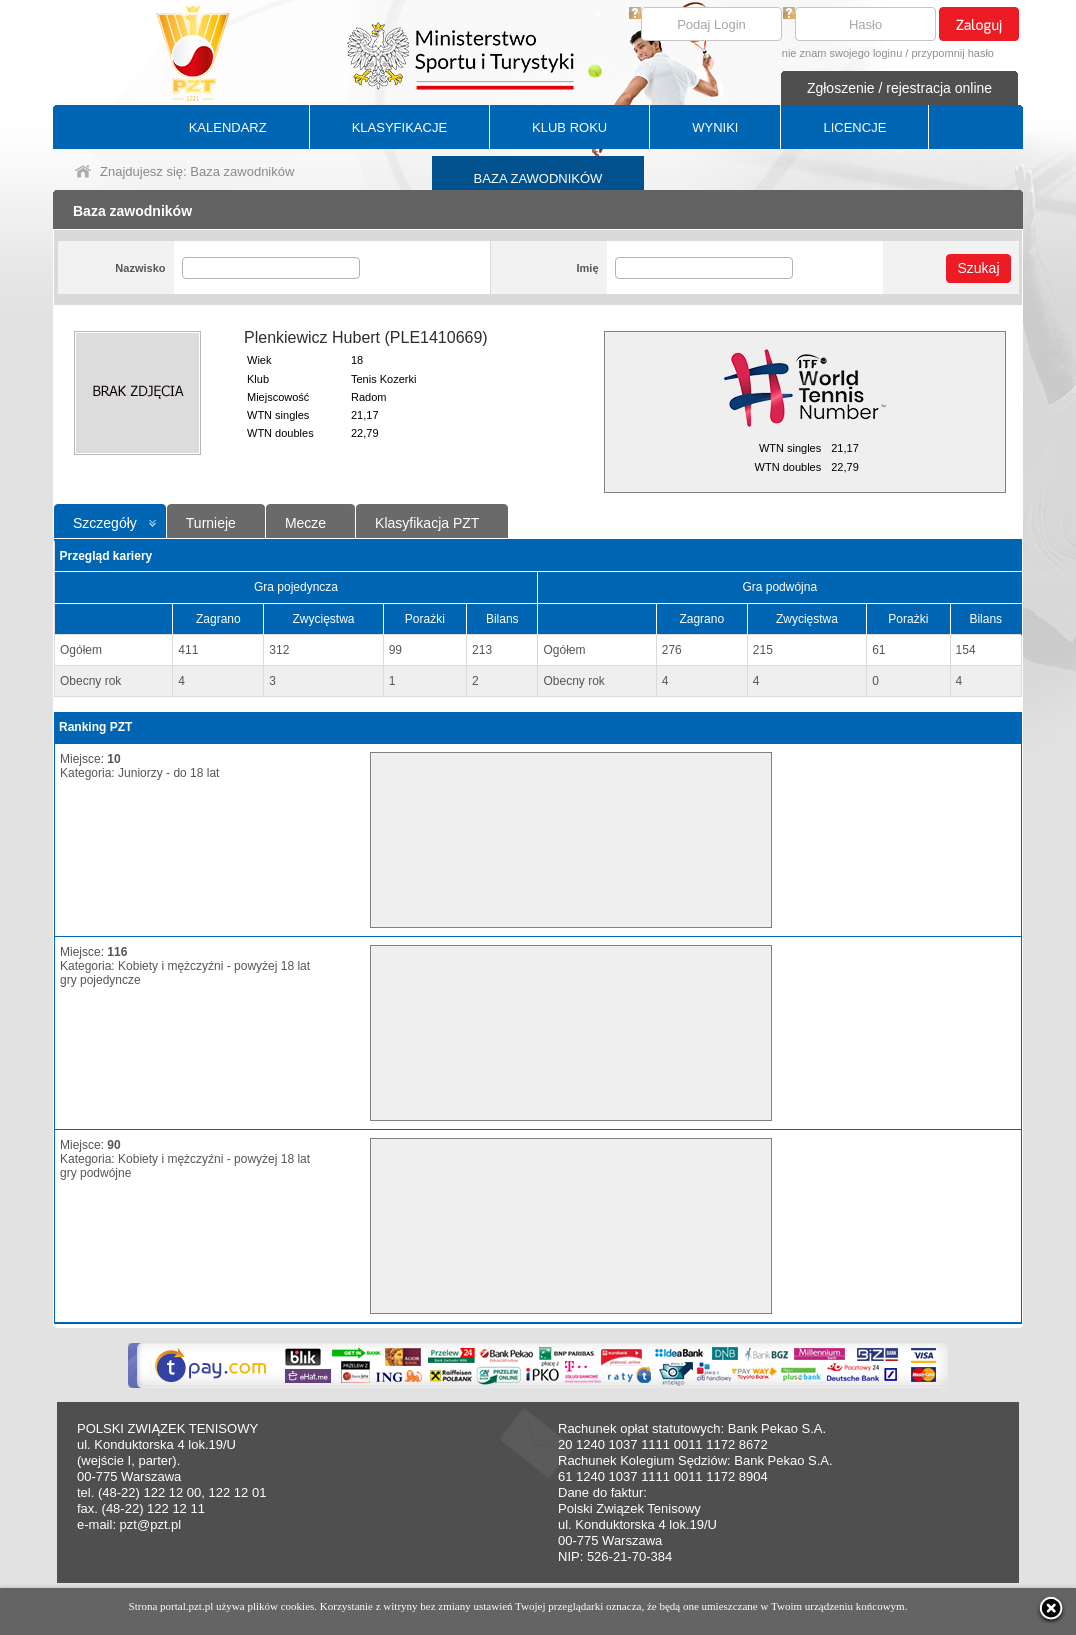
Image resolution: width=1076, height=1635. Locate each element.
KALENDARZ (228, 127)
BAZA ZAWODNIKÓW (538, 178)
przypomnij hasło (952, 53)
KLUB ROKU (569, 127)
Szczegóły (105, 523)
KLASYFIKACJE (399, 127)
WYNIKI (715, 127)
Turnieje (211, 523)
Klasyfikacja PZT (427, 523)
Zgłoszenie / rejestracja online (899, 88)
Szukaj (978, 268)
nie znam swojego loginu (842, 53)
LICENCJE (854, 127)
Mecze (305, 523)
